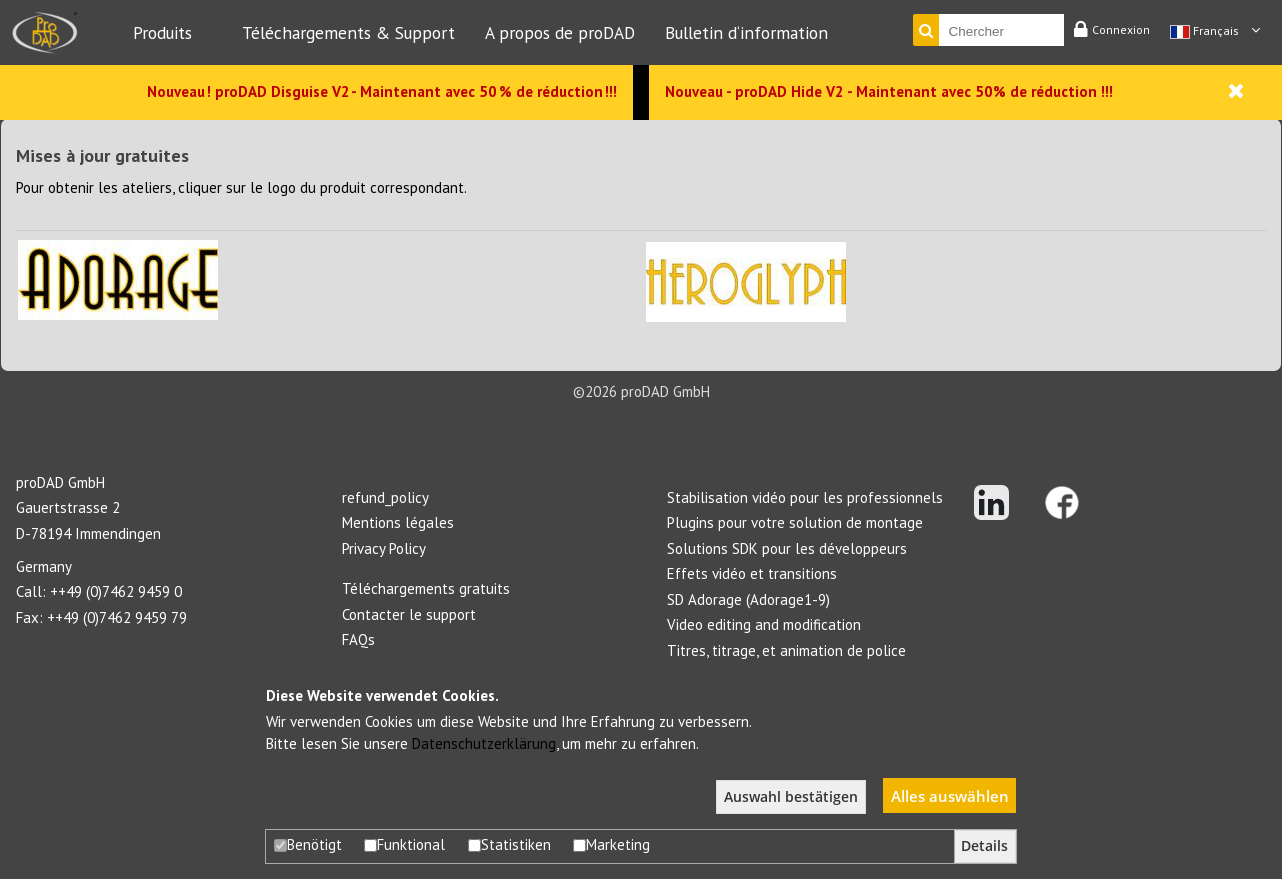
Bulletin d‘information (746, 32)
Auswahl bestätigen (791, 797)
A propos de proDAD (560, 32)
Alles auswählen (950, 796)
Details (984, 846)
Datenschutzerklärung (484, 743)
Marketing (611, 844)
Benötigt (308, 844)
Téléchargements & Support (348, 32)
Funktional (404, 844)
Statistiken (509, 844)
